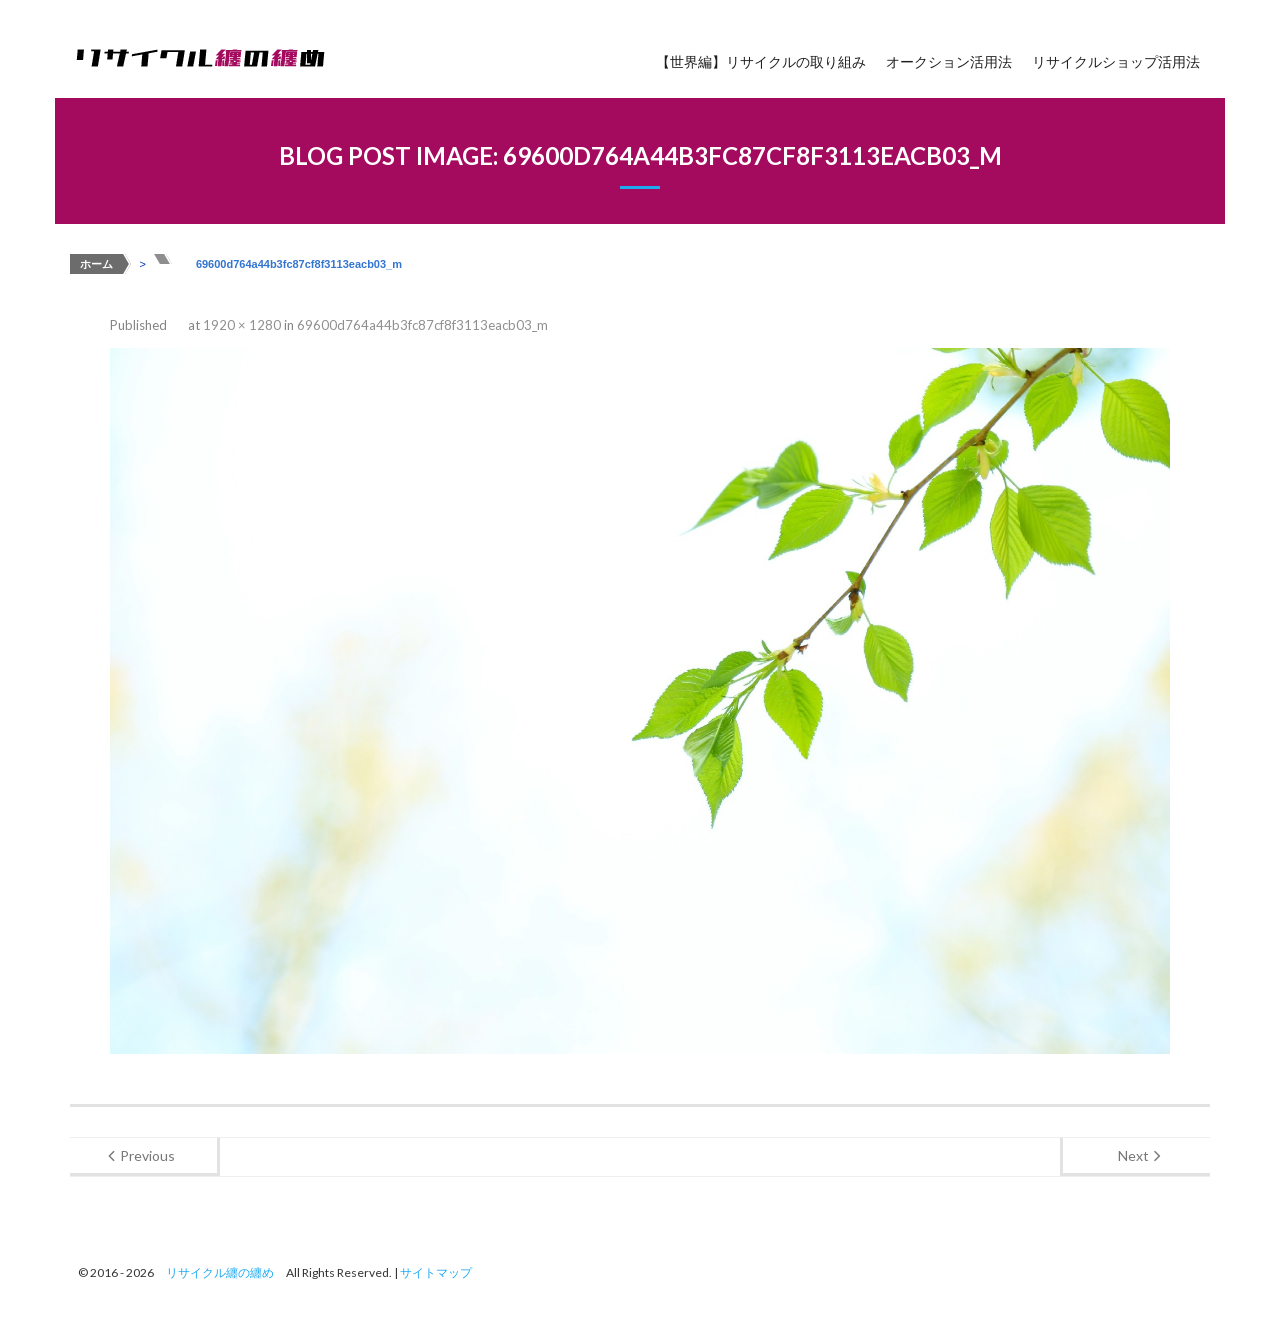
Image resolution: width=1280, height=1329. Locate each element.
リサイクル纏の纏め (220, 1272)
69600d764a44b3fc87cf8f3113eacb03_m (422, 325)
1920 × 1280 (242, 325)
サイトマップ (436, 1272)
